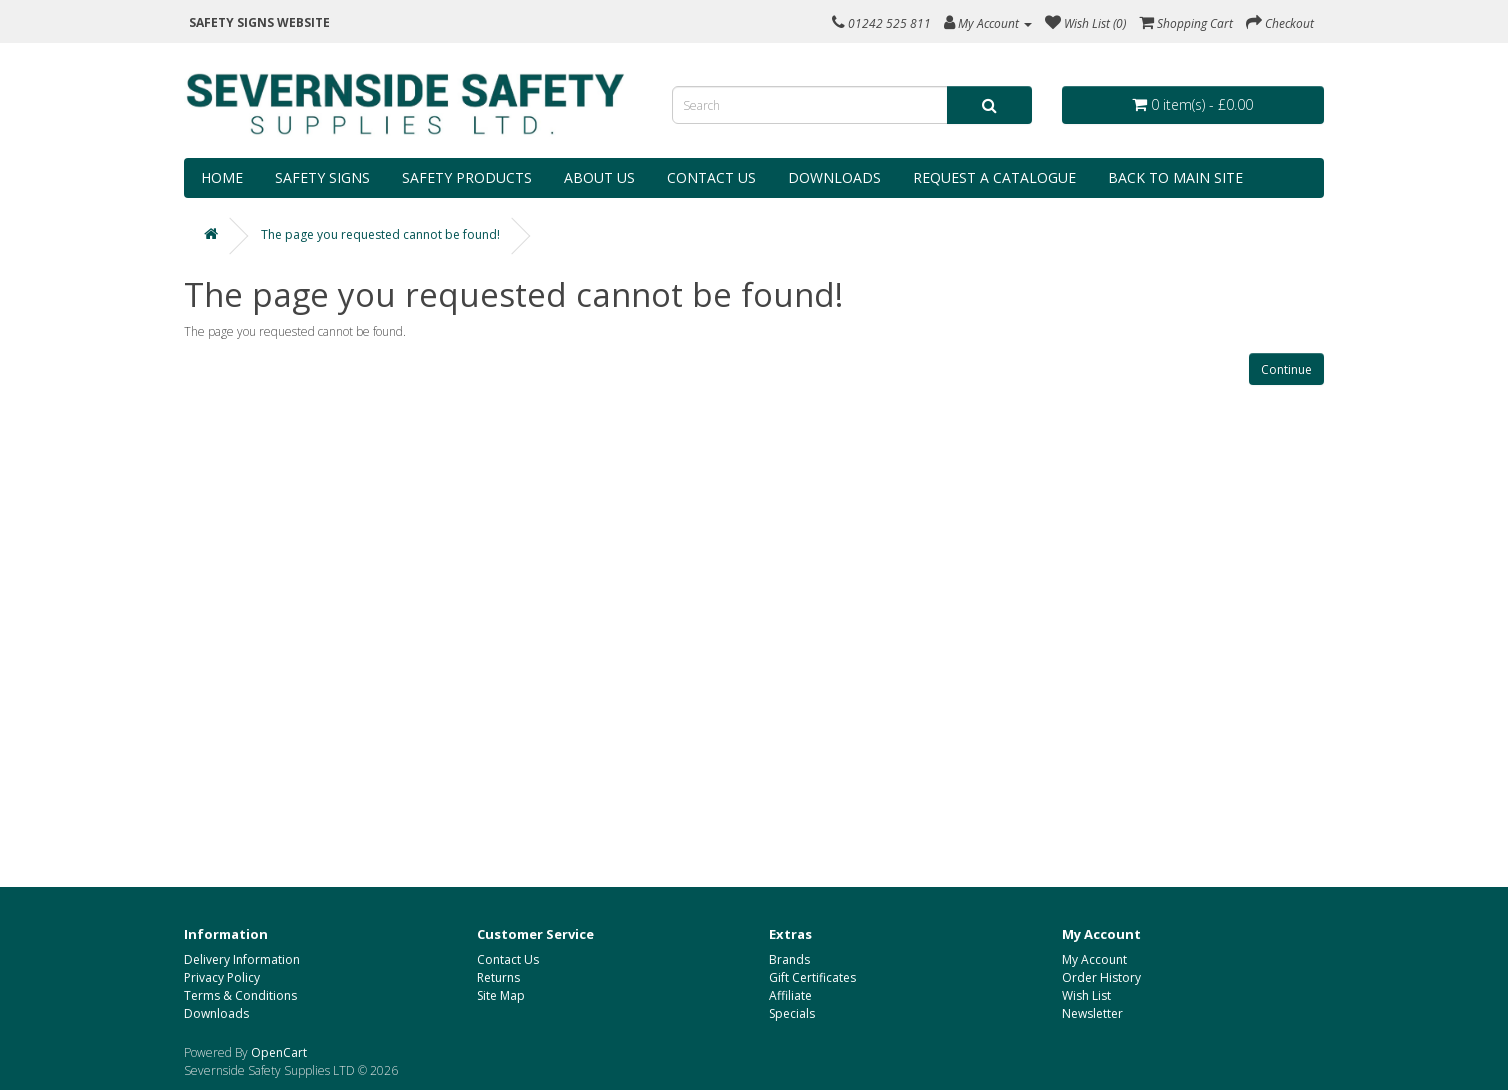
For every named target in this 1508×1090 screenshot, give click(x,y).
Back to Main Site (1175, 177)
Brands (789, 959)
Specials (792, 1013)
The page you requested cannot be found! (380, 234)
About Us (599, 177)
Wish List (1086, 995)
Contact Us (711, 177)
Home (222, 177)
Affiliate (790, 995)
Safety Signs (322, 177)
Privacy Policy (222, 977)
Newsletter (1092, 1013)
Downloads (834, 177)
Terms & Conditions (240, 995)
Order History (1101, 977)
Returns (498, 977)
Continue (1286, 369)
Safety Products (467, 177)
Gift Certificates (812, 977)
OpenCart (279, 1052)
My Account (1094, 959)
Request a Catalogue (994, 177)
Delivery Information (242, 959)
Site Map (501, 995)
